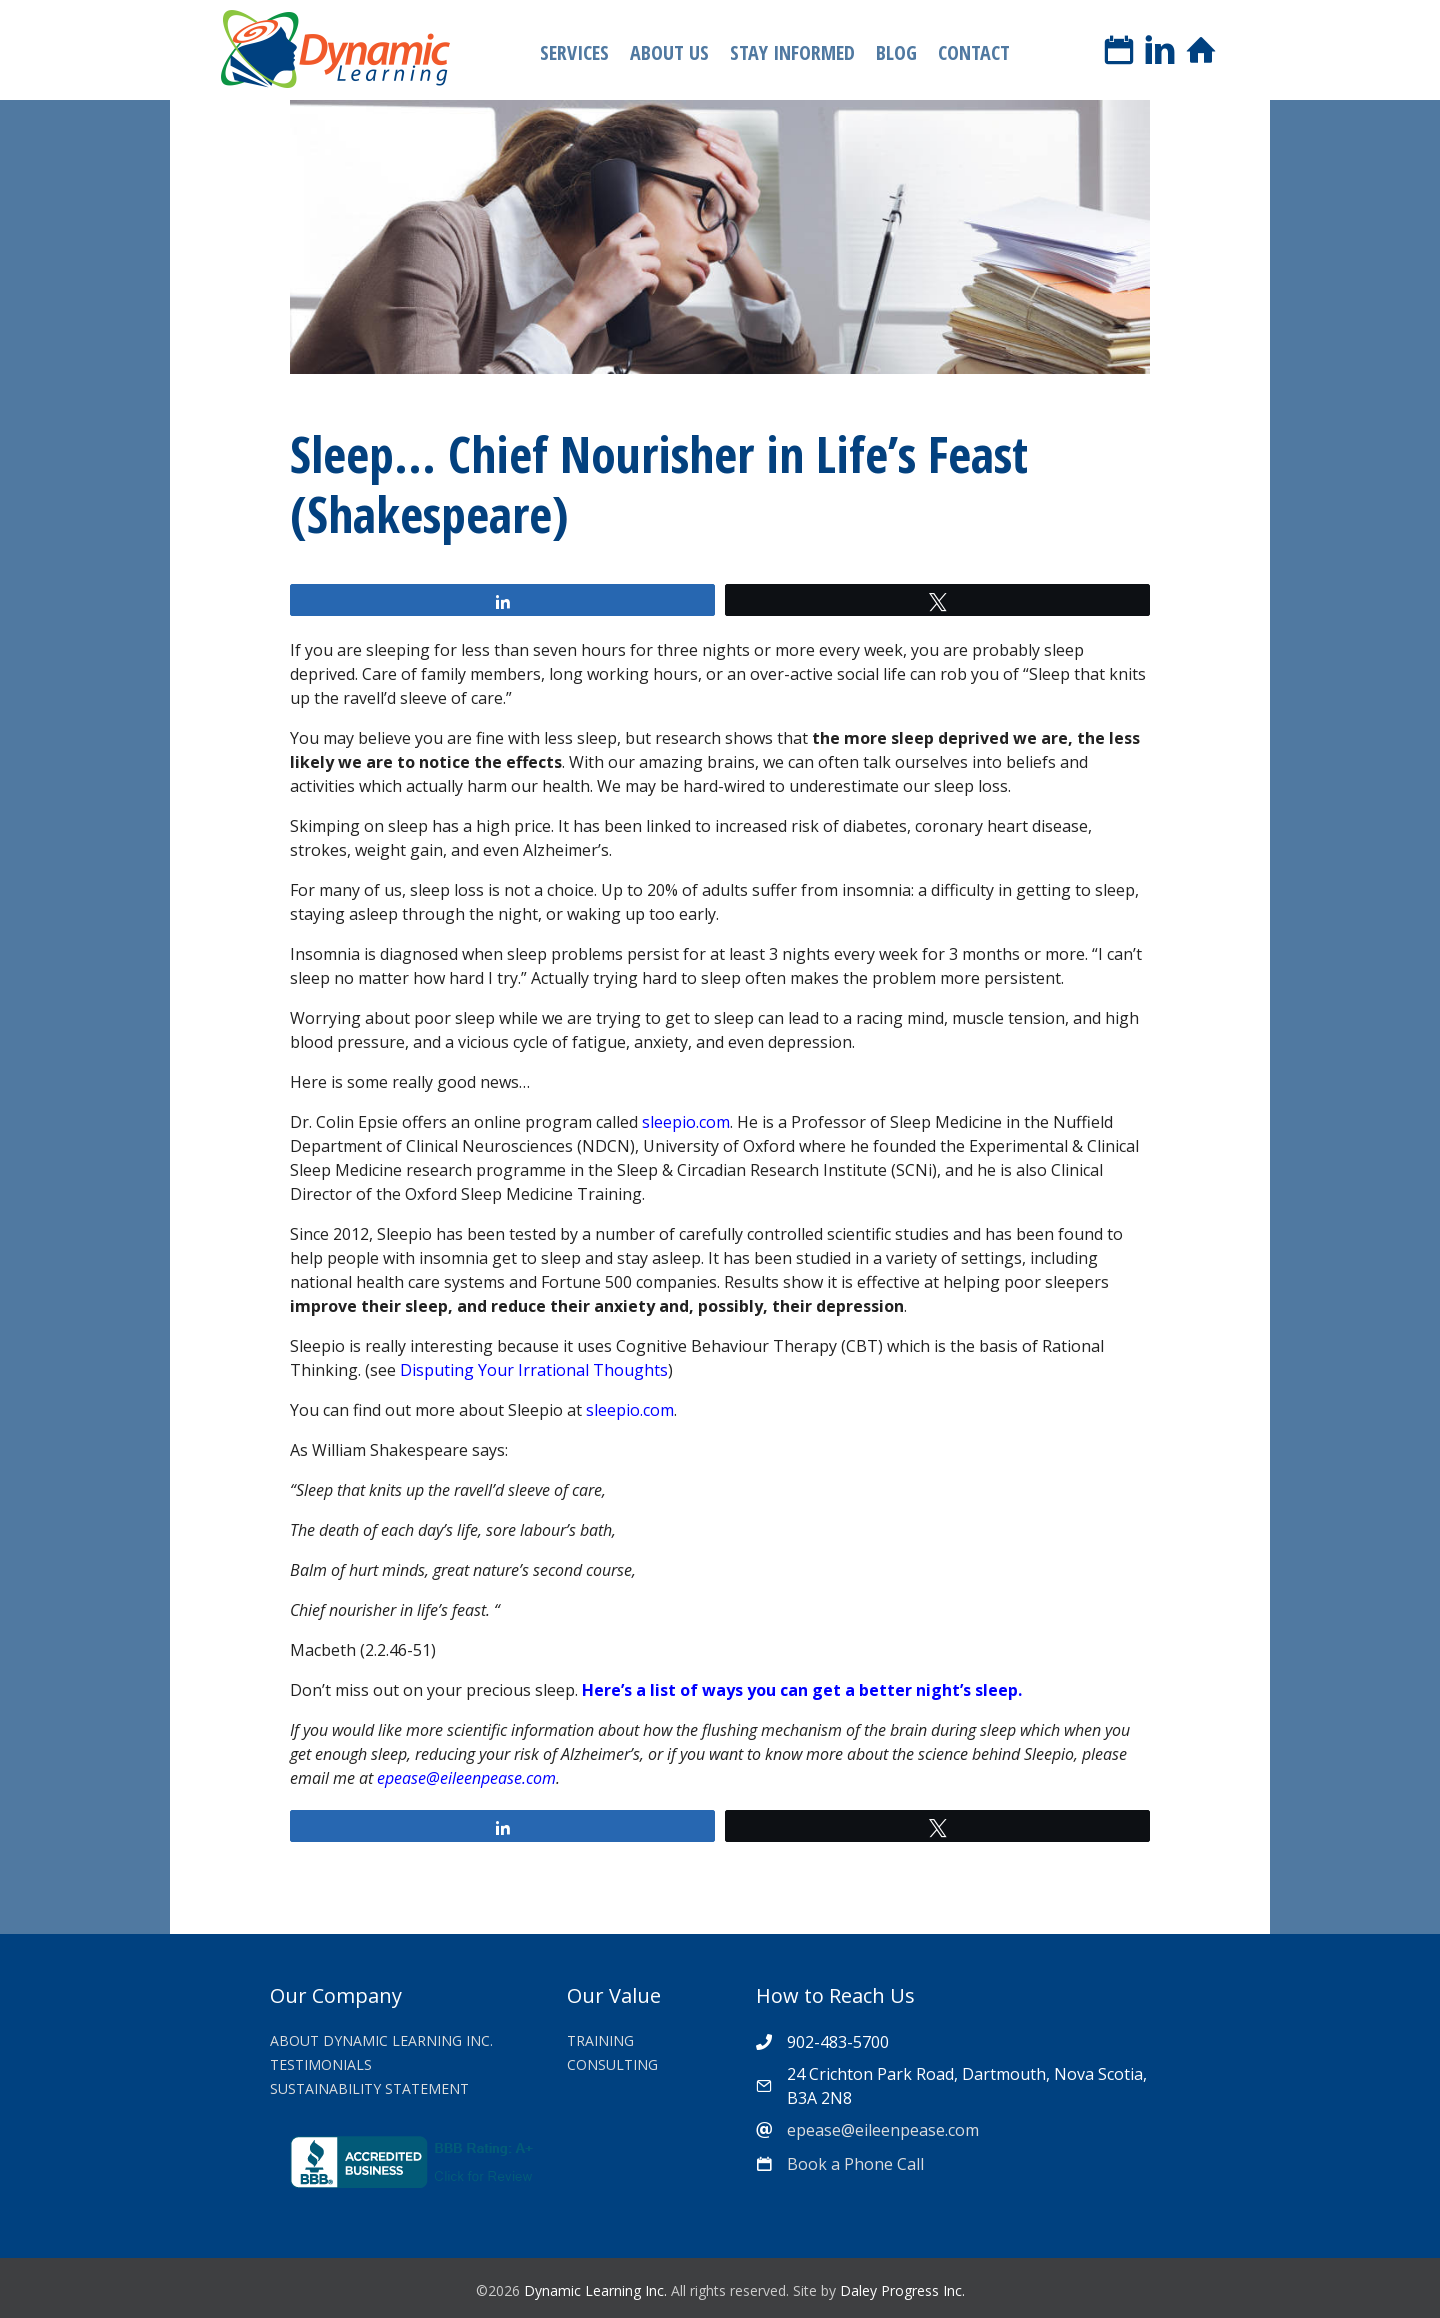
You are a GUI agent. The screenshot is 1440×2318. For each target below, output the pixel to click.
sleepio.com (686, 1122)
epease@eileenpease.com (466, 1778)
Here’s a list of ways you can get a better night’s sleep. (802, 1690)
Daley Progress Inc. (902, 2290)
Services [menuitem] (574, 52)
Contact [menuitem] (974, 52)
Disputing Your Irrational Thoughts (534, 1370)
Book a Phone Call (855, 2164)
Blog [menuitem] (896, 52)
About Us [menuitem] (669, 52)
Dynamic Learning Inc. (595, 2290)
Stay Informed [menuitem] (792, 52)
